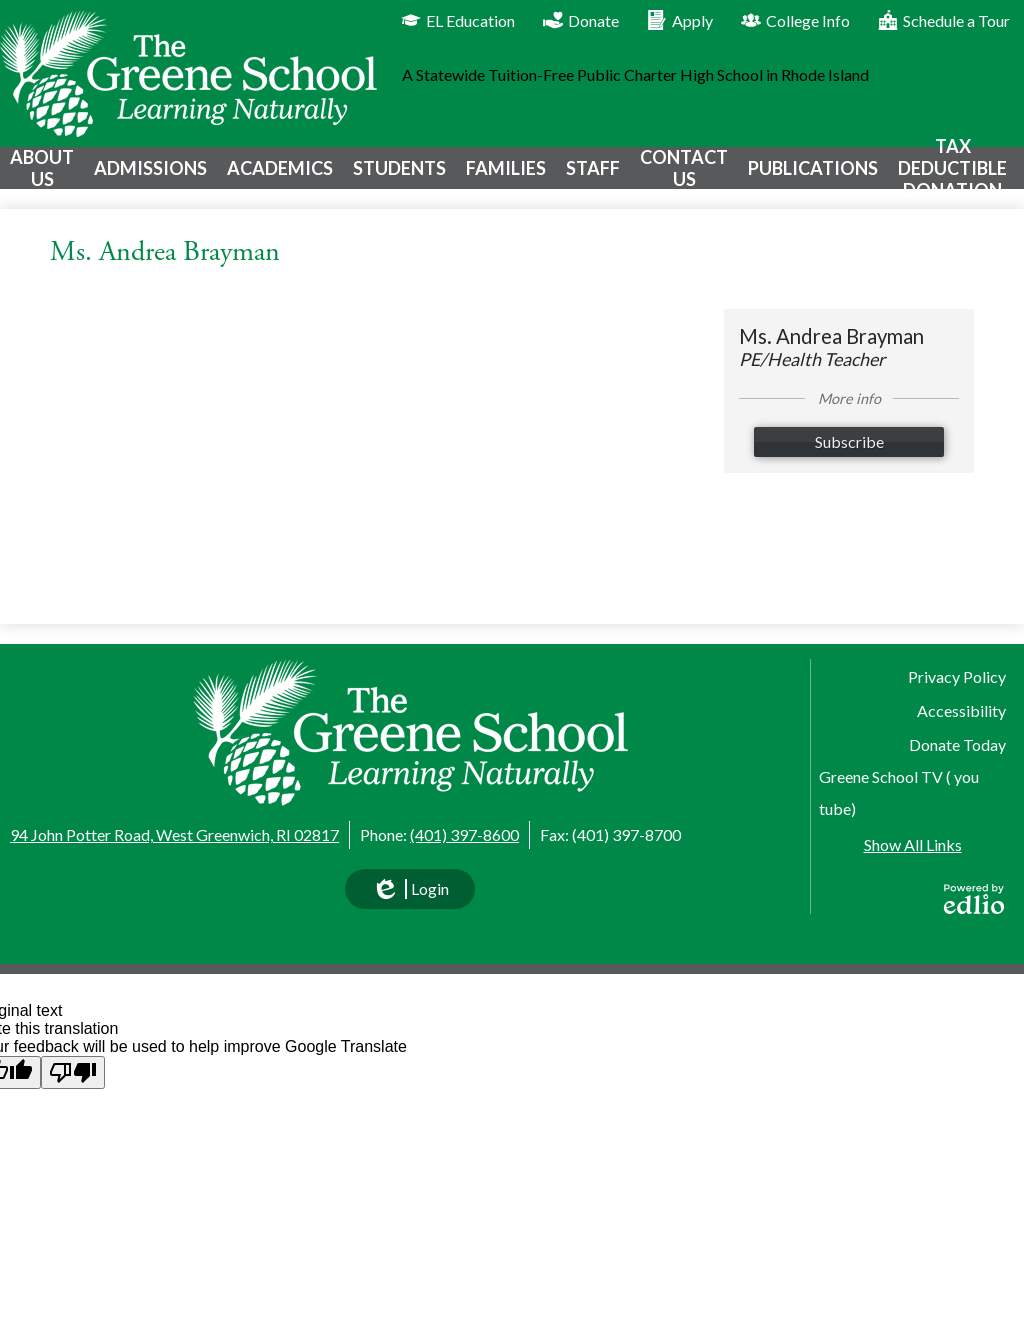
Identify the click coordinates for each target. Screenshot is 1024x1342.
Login (410, 894)
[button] (40, 175)
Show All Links (913, 844)
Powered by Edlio (974, 899)
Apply (680, 20)
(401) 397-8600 (464, 834)
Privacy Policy (957, 676)
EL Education (458, 20)
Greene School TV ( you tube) (899, 792)
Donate (581, 20)
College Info (795, 20)
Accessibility (961, 710)
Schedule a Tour (944, 20)
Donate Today (957, 744)
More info (849, 413)
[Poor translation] (73, 1072)
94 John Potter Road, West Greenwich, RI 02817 (174, 834)
